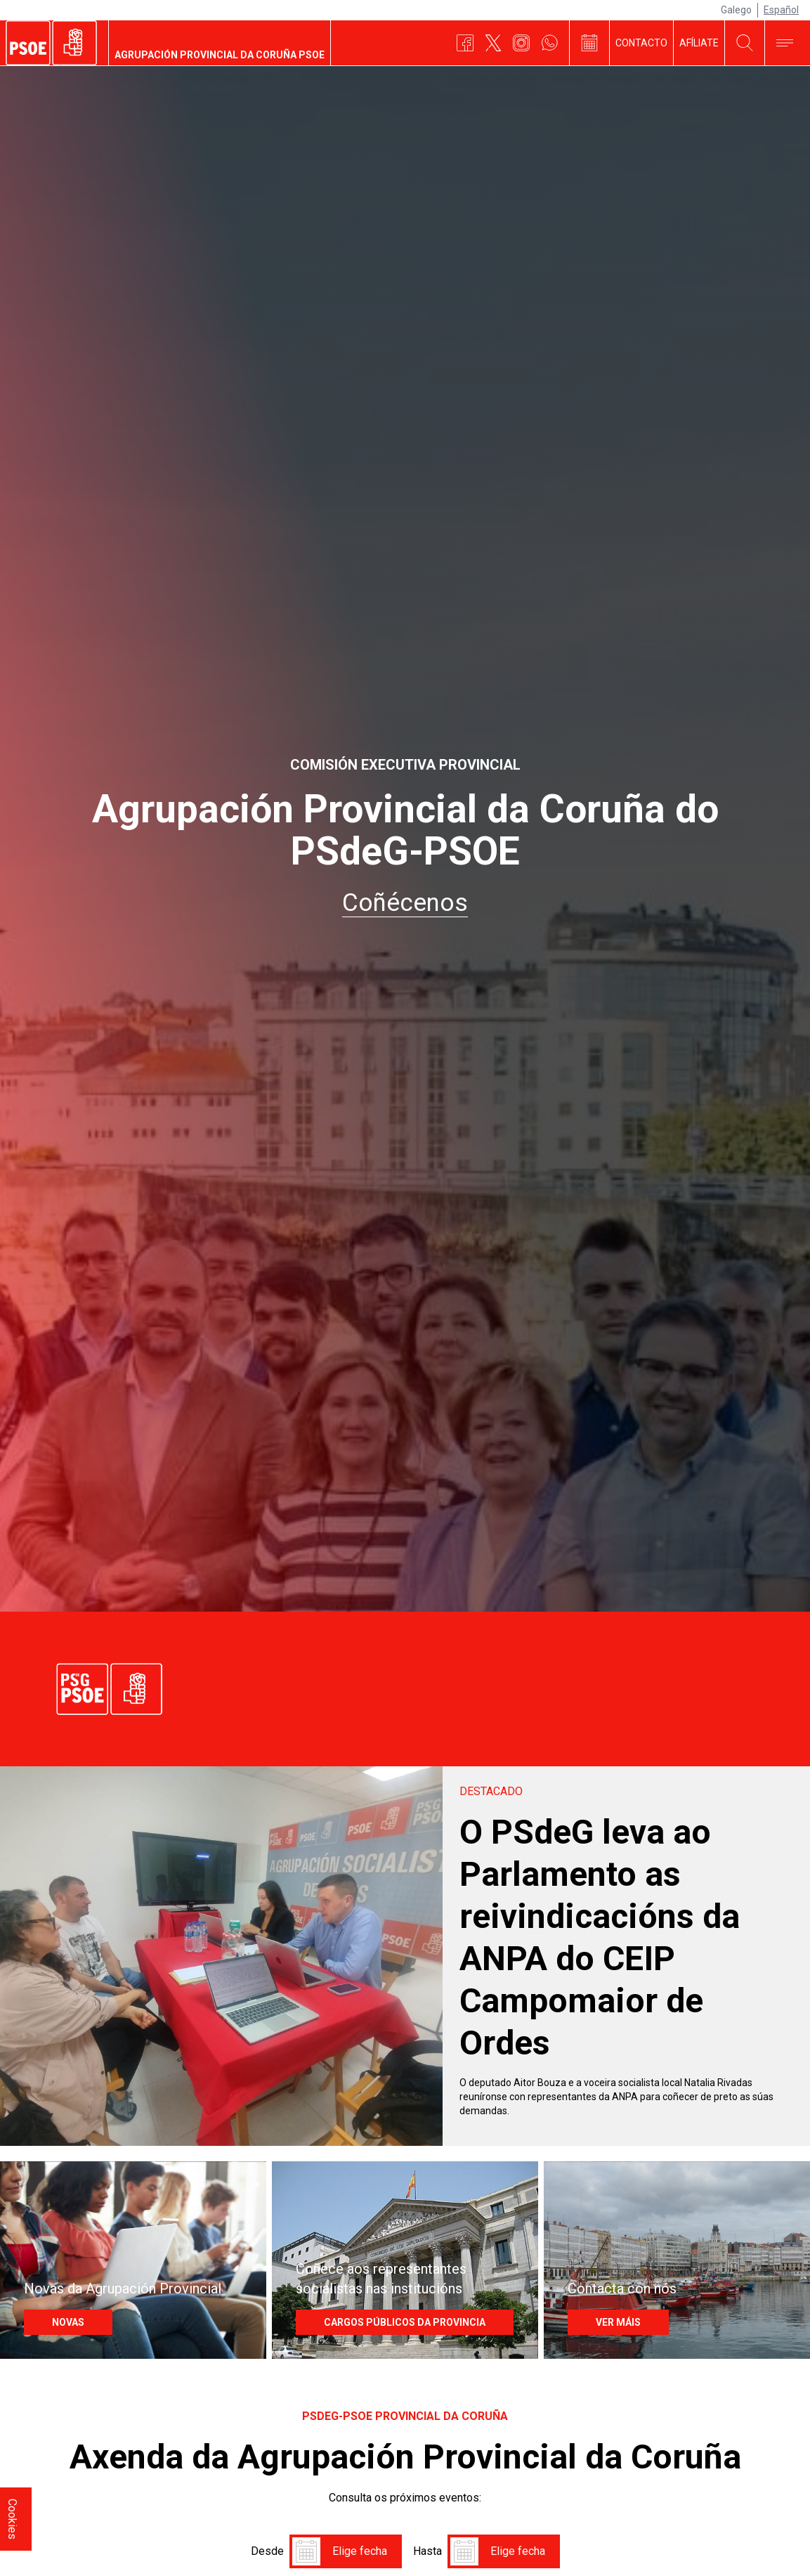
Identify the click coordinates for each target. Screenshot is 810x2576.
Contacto (641, 42)
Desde (267, 2513)
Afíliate (699, 42)
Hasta (427, 2513)
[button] (306, 2514)
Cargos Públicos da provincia (395, 2299)
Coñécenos (405, 902)
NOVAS (58, 2299)
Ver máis (608, 2299)
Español (781, 9)
